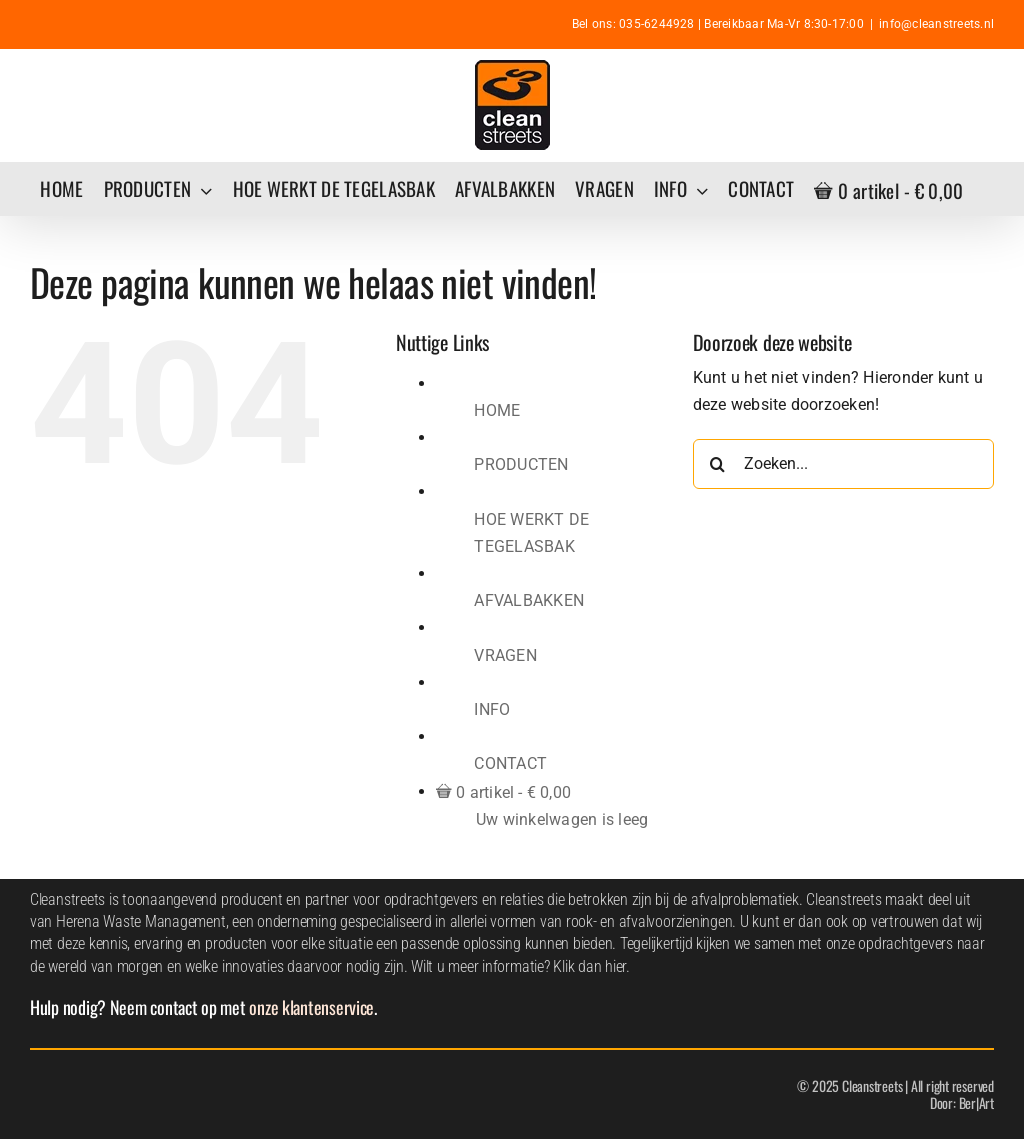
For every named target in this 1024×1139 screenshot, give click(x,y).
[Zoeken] (718, 464)
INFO (492, 709)
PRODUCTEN (521, 464)
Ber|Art (977, 1102)
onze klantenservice (311, 1007)
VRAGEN (505, 655)
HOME (497, 410)
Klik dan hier (589, 966)
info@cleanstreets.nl (936, 24)
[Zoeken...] (843, 464)
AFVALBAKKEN (529, 600)
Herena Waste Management (140, 921)
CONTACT (510, 763)
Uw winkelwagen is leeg (562, 819)
